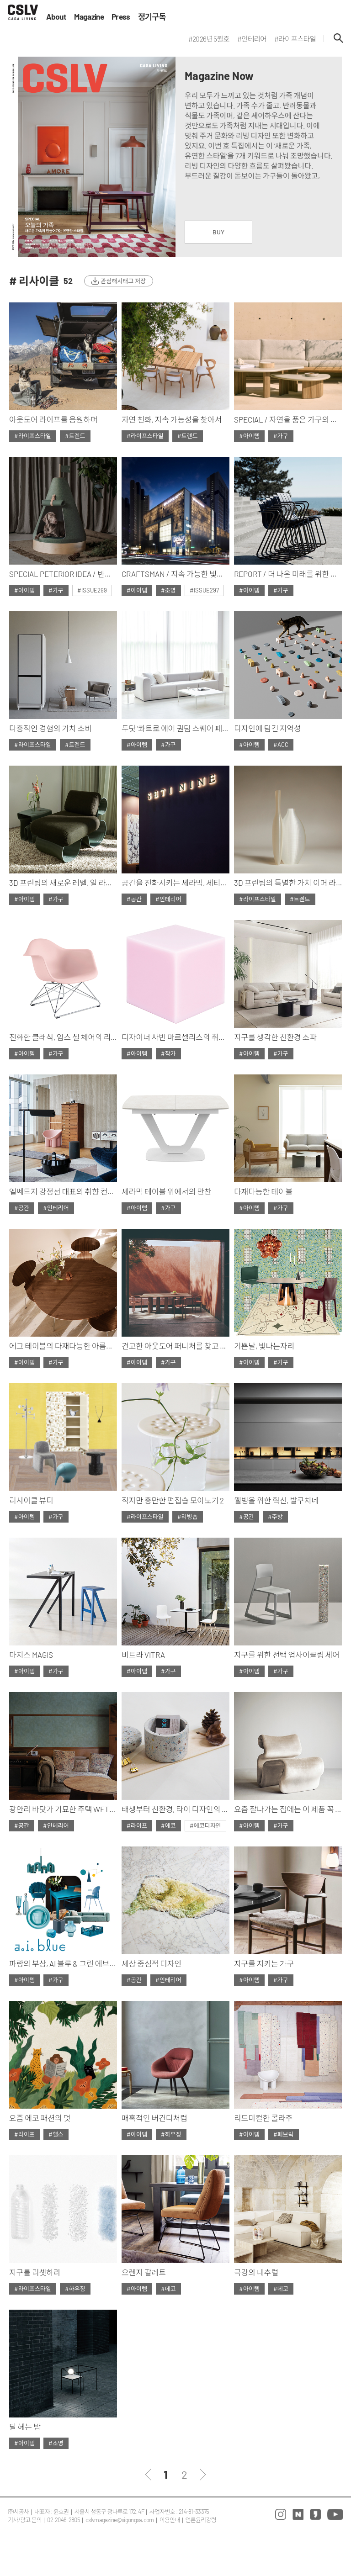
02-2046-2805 (63, 2519)
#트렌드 (75, 435)
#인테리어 (168, 899)
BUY (218, 232)
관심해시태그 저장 (123, 281)
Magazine (88, 17)
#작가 (168, 1053)
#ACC (280, 744)
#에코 (168, 1825)
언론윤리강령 (201, 2519)
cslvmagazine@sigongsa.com (119, 2519)
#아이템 (249, 435)
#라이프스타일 (32, 435)
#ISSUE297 (204, 590)
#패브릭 (283, 2134)
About (56, 17)
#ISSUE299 (92, 590)
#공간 (134, 899)
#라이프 (137, 1825)
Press (121, 17)
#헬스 (56, 2134)
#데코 (168, 2288)
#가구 (280, 435)
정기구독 (152, 17)
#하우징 (171, 2134)
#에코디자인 (205, 1825)
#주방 (275, 1516)
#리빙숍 (187, 1516)
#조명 (168, 590)
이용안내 (170, 2519)
